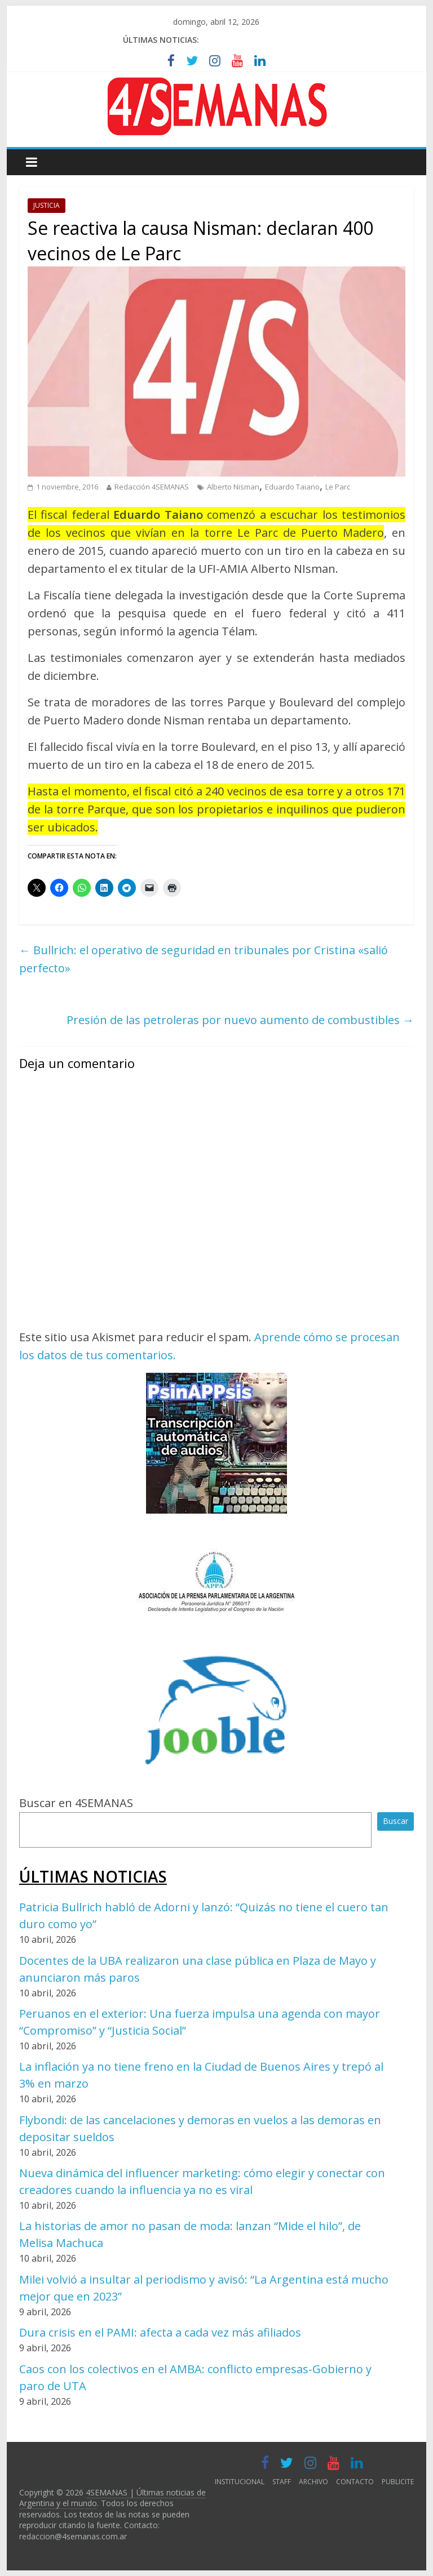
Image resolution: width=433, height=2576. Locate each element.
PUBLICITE (398, 2481)
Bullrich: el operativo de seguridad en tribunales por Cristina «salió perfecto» (203, 959)
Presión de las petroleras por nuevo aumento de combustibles (240, 1019)
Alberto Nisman (233, 487)
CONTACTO (355, 2481)
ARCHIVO (313, 2481)
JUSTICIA (46, 205)
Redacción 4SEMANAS (151, 487)
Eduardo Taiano (292, 487)
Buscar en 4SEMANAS (76, 1802)
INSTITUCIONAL (239, 2481)
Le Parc (337, 487)
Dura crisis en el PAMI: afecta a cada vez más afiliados (160, 2332)
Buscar (395, 1821)
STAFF (281, 2481)
